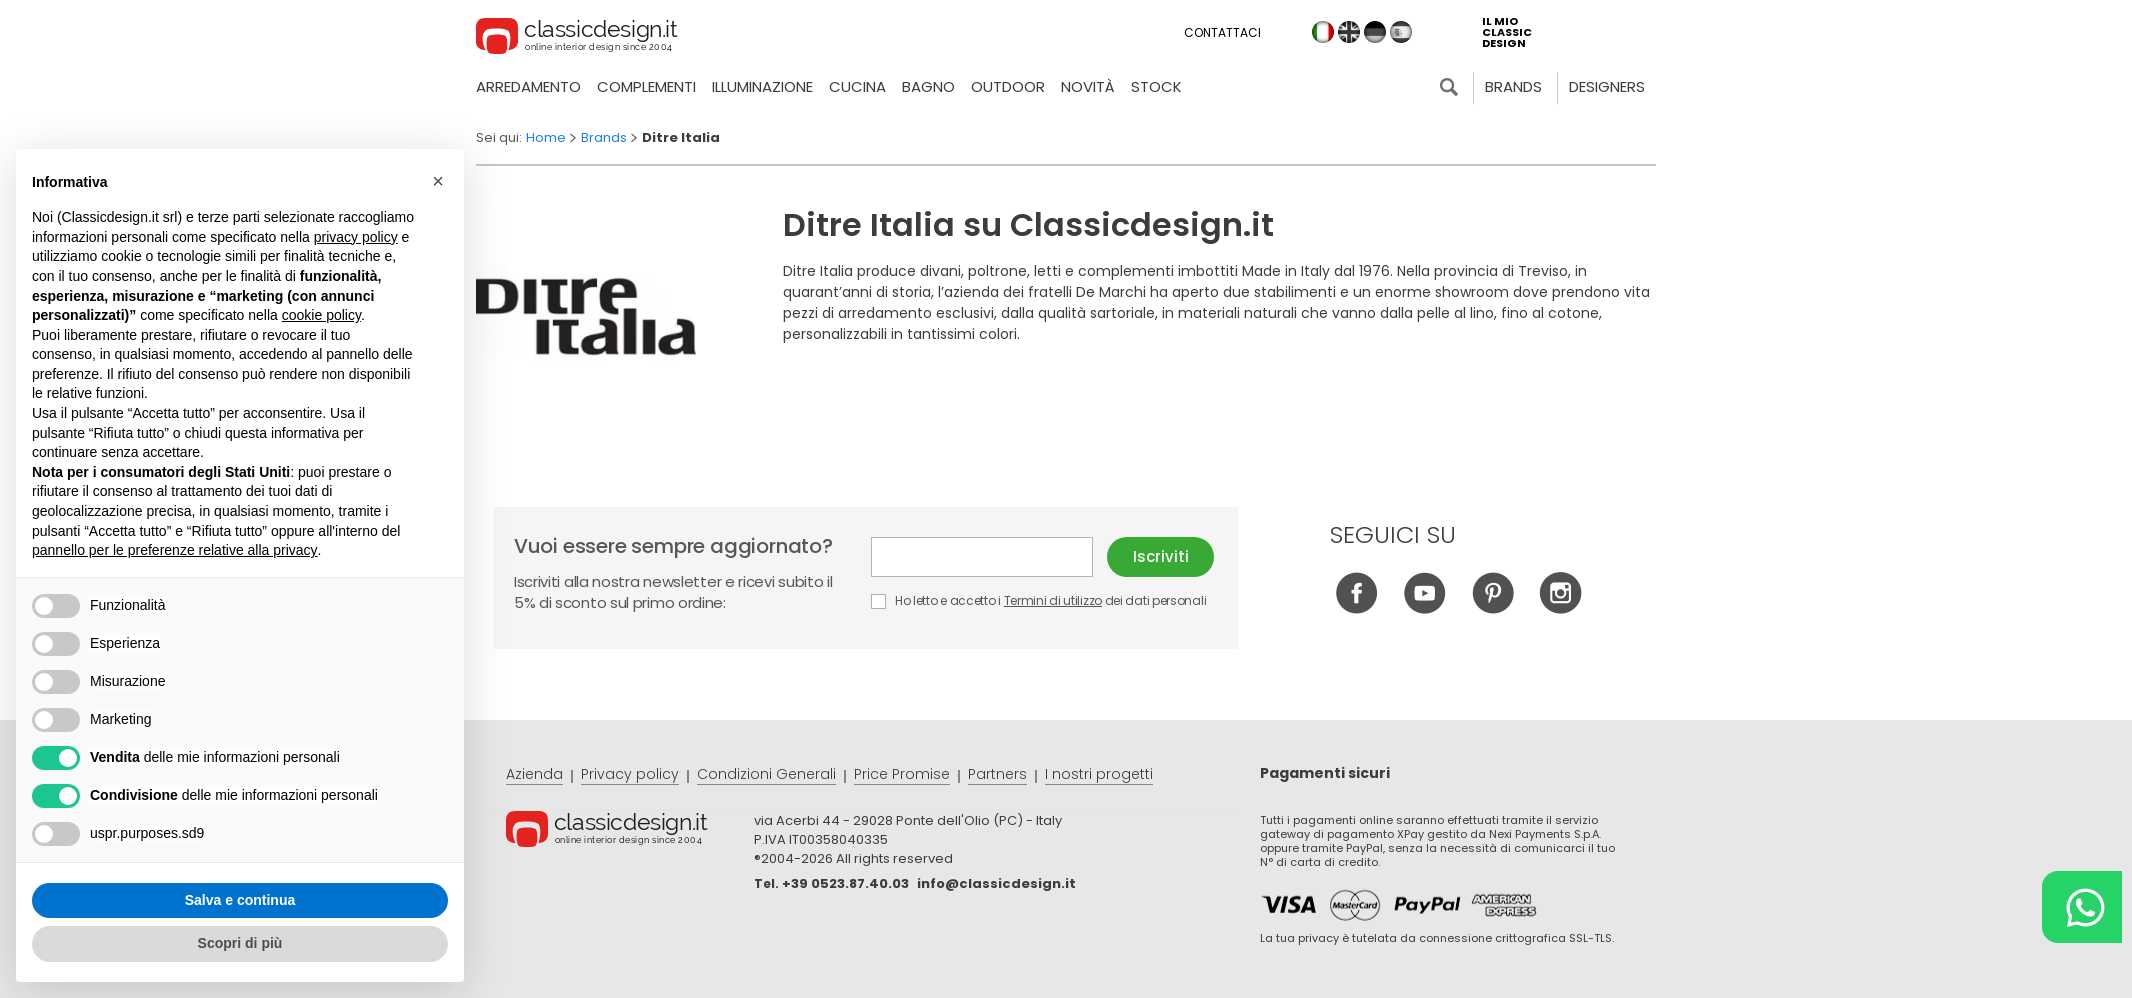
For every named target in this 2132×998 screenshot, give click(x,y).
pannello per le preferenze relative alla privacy (175, 550)
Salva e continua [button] (240, 900)
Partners (997, 774)
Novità (1088, 86)
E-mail (982, 557)
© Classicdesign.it (630, 832)
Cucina (857, 86)
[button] (438, 181)
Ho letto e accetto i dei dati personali (1038, 600)
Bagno (928, 86)
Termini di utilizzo (1053, 600)
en (1349, 32)
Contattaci (1222, 32)
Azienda (534, 774)
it (1323, 32)
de (1375, 32)
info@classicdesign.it (996, 883)
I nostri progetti (1099, 774)
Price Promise (902, 774)
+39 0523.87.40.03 (845, 883)
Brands (1513, 86)
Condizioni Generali (766, 774)
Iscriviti (1161, 556)
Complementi (646, 86)
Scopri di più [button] (240, 943)
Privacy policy (630, 774)
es (1401, 32)
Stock (1156, 86)
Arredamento (528, 86)
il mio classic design (1507, 32)
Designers (1607, 86)
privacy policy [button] (356, 237)
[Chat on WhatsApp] (2082, 907)
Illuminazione (762, 86)
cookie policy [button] (321, 315)
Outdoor (1008, 86)
